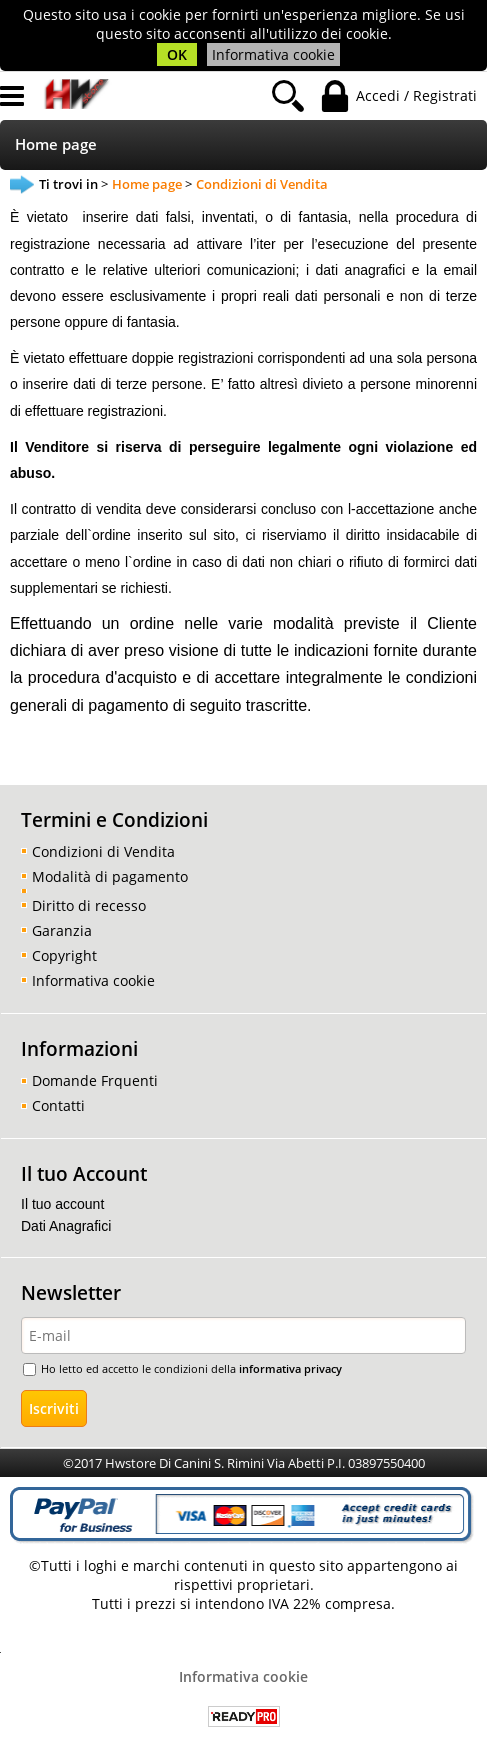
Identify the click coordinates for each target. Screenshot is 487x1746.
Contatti (58, 1105)
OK (177, 54)
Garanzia (62, 930)
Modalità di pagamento (110, 876)
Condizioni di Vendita (103, 851)
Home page (56, 144)
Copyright (64, 955)
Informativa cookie (273, 54)
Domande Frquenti (95, 1080)
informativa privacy (290, 1368)
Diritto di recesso (89, 905)
